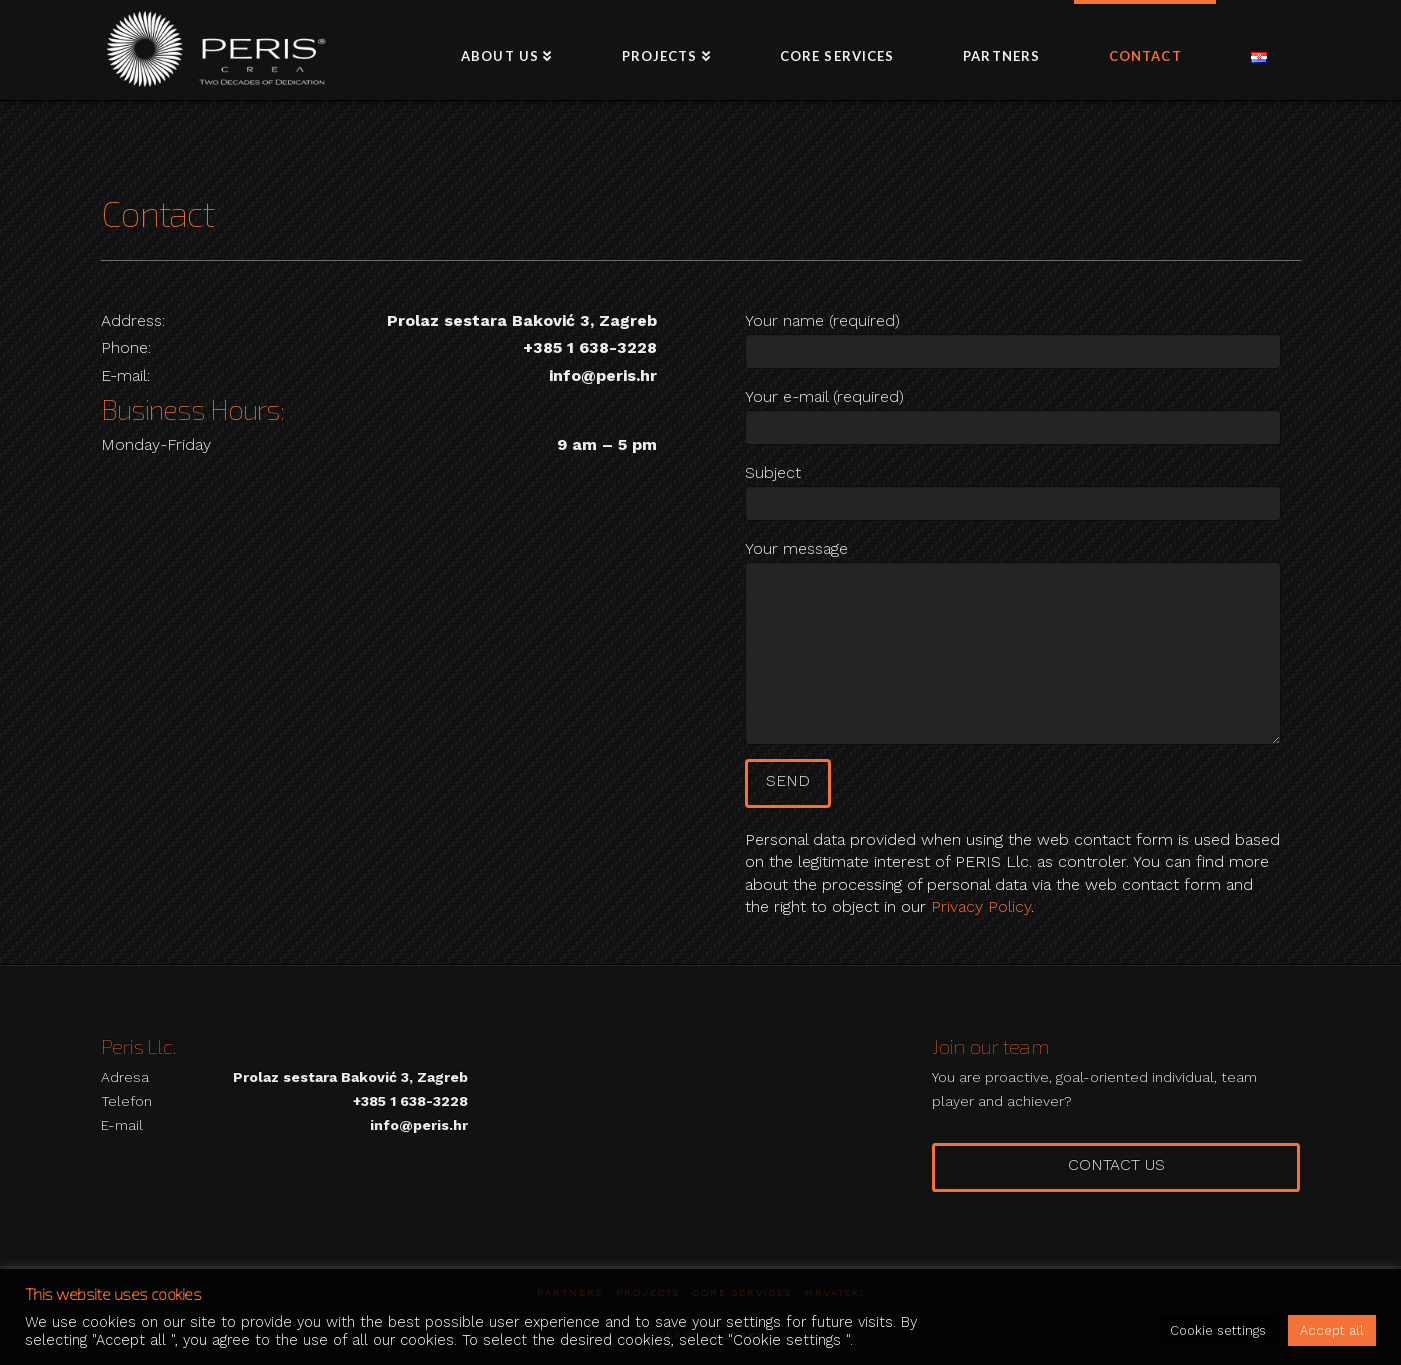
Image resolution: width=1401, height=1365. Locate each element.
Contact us (1116, 1164)
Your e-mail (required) (1013, 413)
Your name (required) (1013, 337)
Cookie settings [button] (1218, 1330)
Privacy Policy (981, 906)
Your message (1013, 562)
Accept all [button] (1332, 1330)
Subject (1013, 489)
